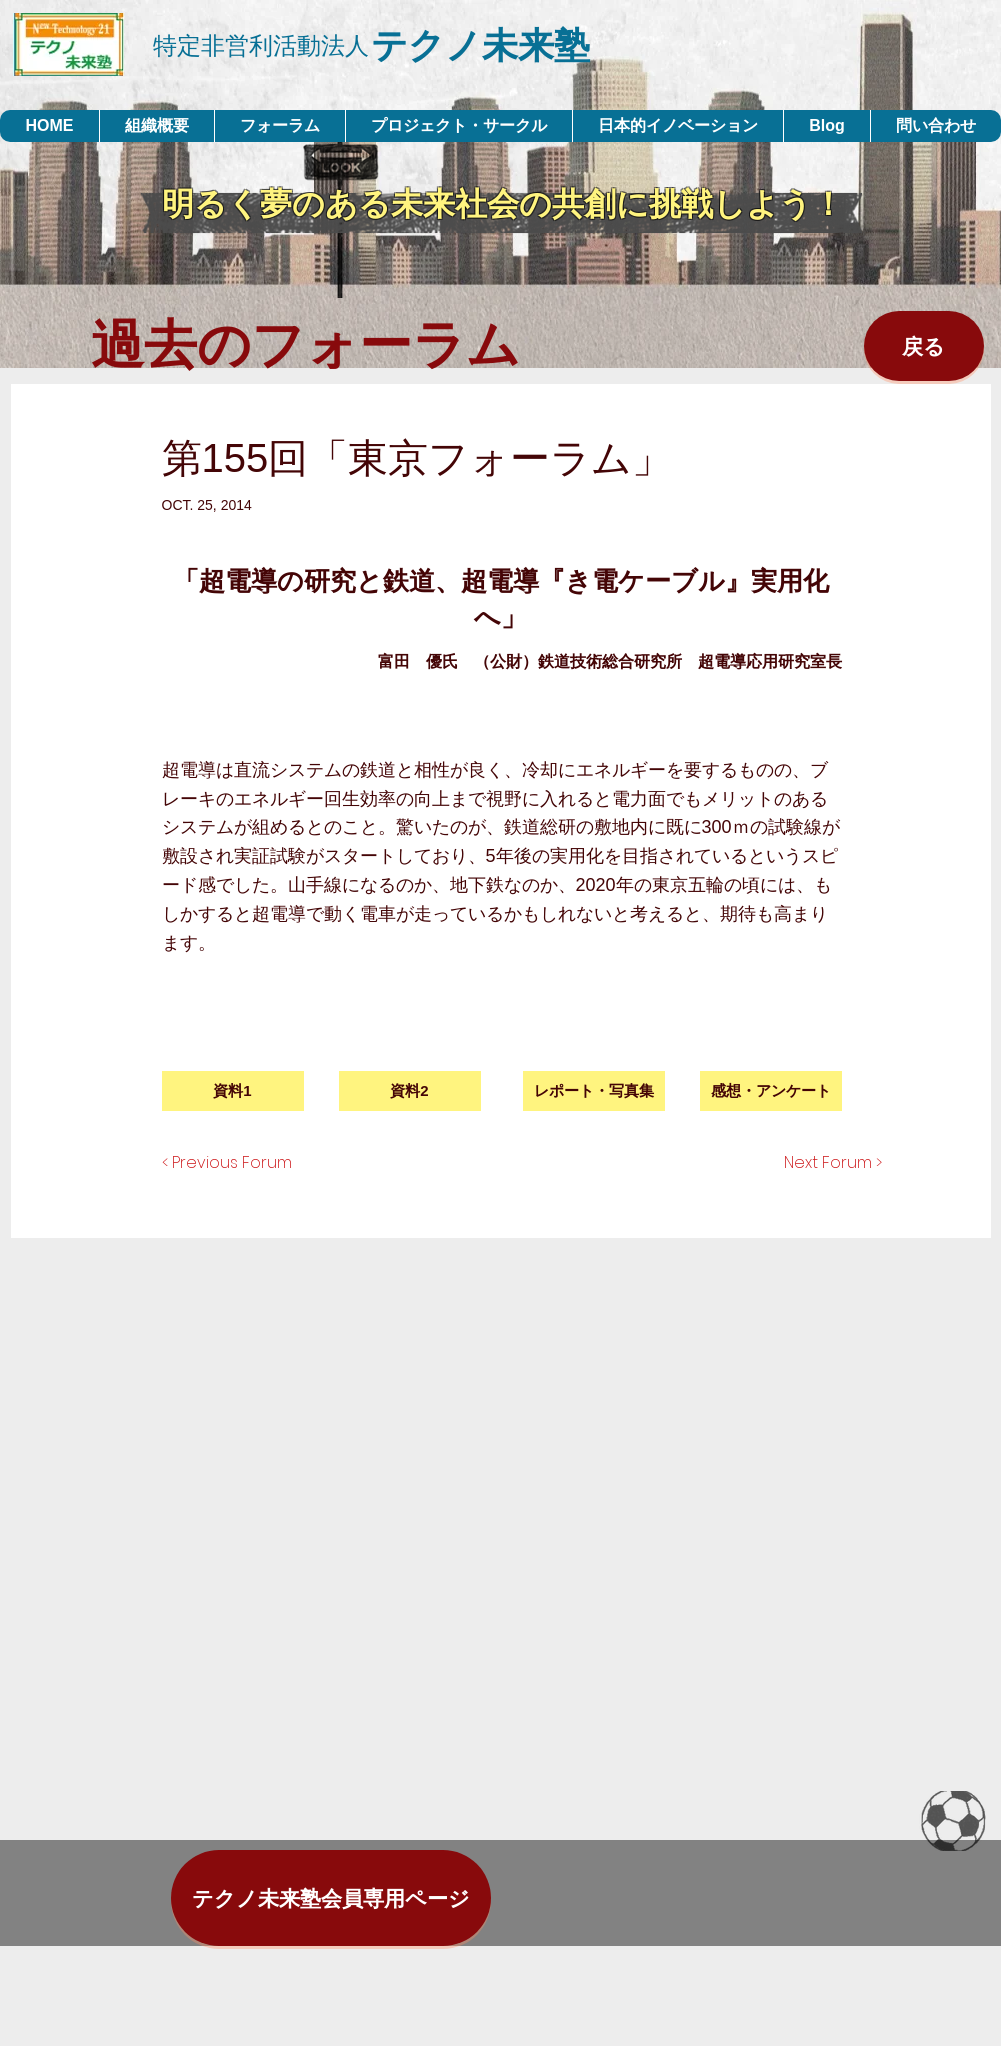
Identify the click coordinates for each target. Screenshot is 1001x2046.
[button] (594, 1091)
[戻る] (924, 346)
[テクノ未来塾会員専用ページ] (331, 1898)
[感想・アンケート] (771, 1091)
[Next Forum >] (812, 1163)
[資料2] (410, 1091)
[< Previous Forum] (247, 1163)
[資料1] (233, 1091)
